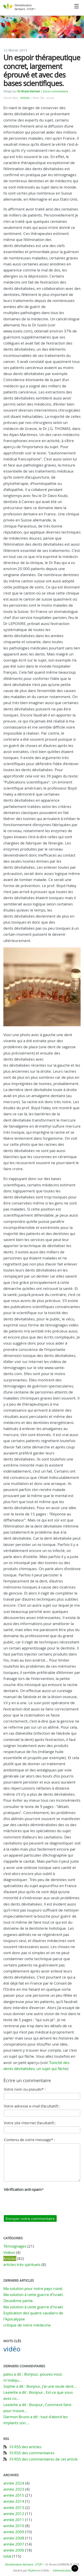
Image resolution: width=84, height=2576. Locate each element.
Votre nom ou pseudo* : (25, 2089)
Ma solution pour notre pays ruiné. (33, 2288)
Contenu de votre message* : (29, 2139)
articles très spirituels (22, 2264)
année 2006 (13, 2550)
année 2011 (13, 2519)
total (7, 2556)
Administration (62, 2570)
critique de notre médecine (27, 2325)
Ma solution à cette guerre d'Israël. (33, 2306)
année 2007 (13, 2544)
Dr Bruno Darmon (28, 91)
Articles (25, 98)
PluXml (32, 2570)
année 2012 (13, 2513)
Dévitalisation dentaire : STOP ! (25, 7)
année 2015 (13, 2495)
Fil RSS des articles (25, 2446)
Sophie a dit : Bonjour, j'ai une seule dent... (40, 2386)
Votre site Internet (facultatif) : (30, 2122)
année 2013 (13, 2507)
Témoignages (14, 2246)
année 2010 (13, 2525)
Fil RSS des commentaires (32, 2452)
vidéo (11, 2348)
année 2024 (13, 2483)
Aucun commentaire (55, 91)
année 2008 (13, 2538)
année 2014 (13, 2501)
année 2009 (13, 2531)
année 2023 (13, 2489)
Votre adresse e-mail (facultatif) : (32, 2106)
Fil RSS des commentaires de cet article (44, 2459)
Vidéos (9, 2252)
